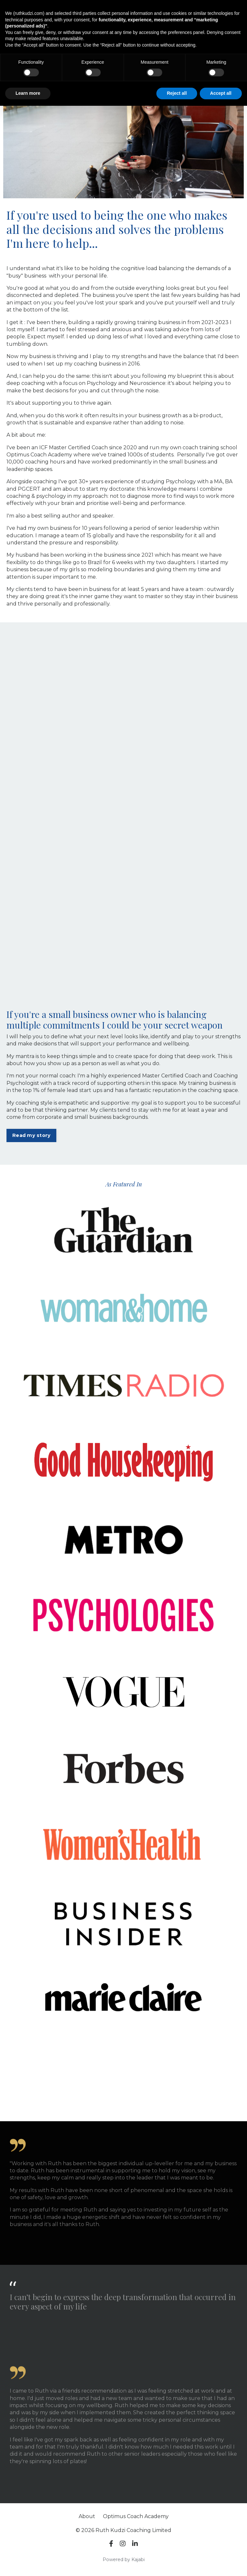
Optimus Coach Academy (136, 2516)
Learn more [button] (28, 93)
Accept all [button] (220, 93)
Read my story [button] (31, 1135)
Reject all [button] (176, 93)
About (87, 2516)
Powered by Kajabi (124, 2559)
